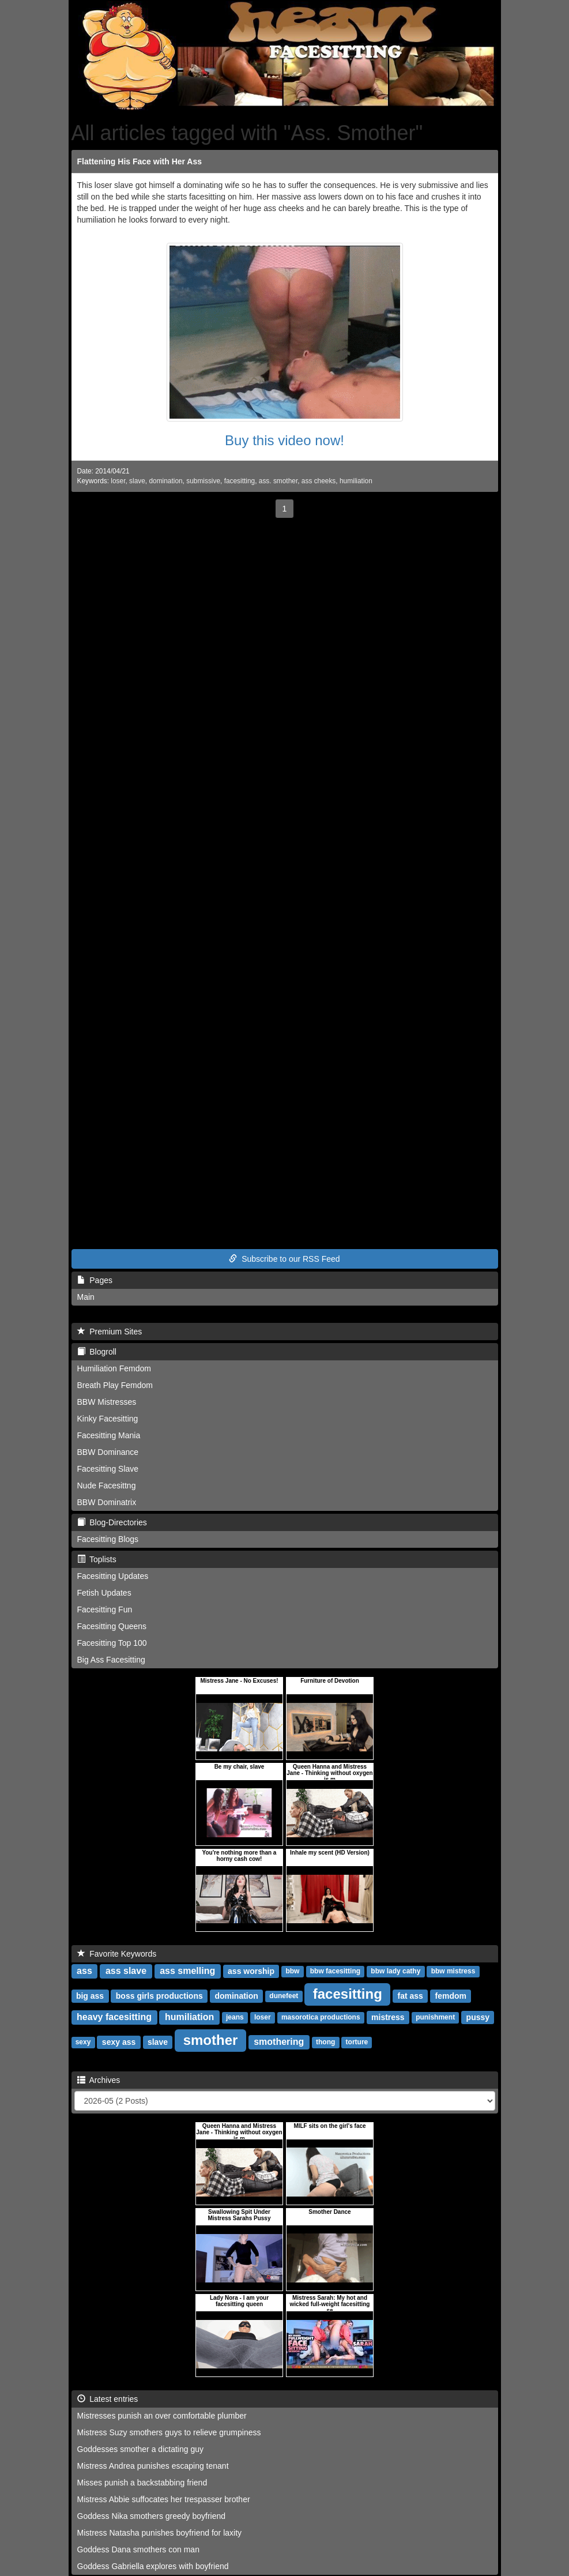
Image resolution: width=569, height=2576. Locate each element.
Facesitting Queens (112, 1626)
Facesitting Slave (108, 1468)
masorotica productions (320, 2018)
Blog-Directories (112, 1522)
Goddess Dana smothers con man (138, 2549)
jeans (235, 2018)
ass (84, 1971)
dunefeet (283, 1996)
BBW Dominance (108, 1452)
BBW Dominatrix (107, 1502)
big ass (90, 1995)
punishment (435, 2018)
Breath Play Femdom (115, 1385)
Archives (98, 2080)
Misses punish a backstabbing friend (142, 2482)
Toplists (96, 1559)
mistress (388, 2017)
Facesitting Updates (113, 1576)
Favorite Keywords (117, 1953)
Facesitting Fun (105, 1609)
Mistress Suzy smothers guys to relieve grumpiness (169, 2432)
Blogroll (96, 1351)
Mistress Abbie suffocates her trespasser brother (163, 2499)
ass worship (251, 1971)
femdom (450, 1995)
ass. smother (278, 481)
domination (165, 481)
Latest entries (107, 2399)
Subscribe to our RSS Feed (284, 1258)
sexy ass (118, 2042)
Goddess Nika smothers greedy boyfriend (151, 2516)
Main (86, 1297)
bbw (292, 1972)
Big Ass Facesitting (111, 1659)
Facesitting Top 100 (112, 1643)
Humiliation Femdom (114, 1368)
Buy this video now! (284, 440)
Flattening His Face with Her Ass (139, 161)
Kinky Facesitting (107, 1418)
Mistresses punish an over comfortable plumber (162, 2415)
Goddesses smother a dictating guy (140, 2449)
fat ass (410, 1995)
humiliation (356, 481)
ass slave (125, 1971)
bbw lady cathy (395, 1972)
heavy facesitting (114, 2017)
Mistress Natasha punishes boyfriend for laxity (159, 2532)
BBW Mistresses (107, 1402)
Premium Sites (109, 1331)
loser (118, 481)
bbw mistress (453, 1972)
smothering (279, 2042)
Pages (94, 1280)
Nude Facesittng (106, 1485)
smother (210, 2040)
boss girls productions (159, 1995)
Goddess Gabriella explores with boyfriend (153, 2566)
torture (357, 2043)
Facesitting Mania (109, 1435)
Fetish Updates (104, 1592)
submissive (203, 481)
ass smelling (187, 1971)
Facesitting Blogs (108, 1539)
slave (137, 481)
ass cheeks (319, 481)
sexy (83, 2043)
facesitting (239, 481)
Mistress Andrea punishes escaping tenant (153, 2465)
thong (325, 2043)
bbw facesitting (335, 1972)
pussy (477, 2017)
